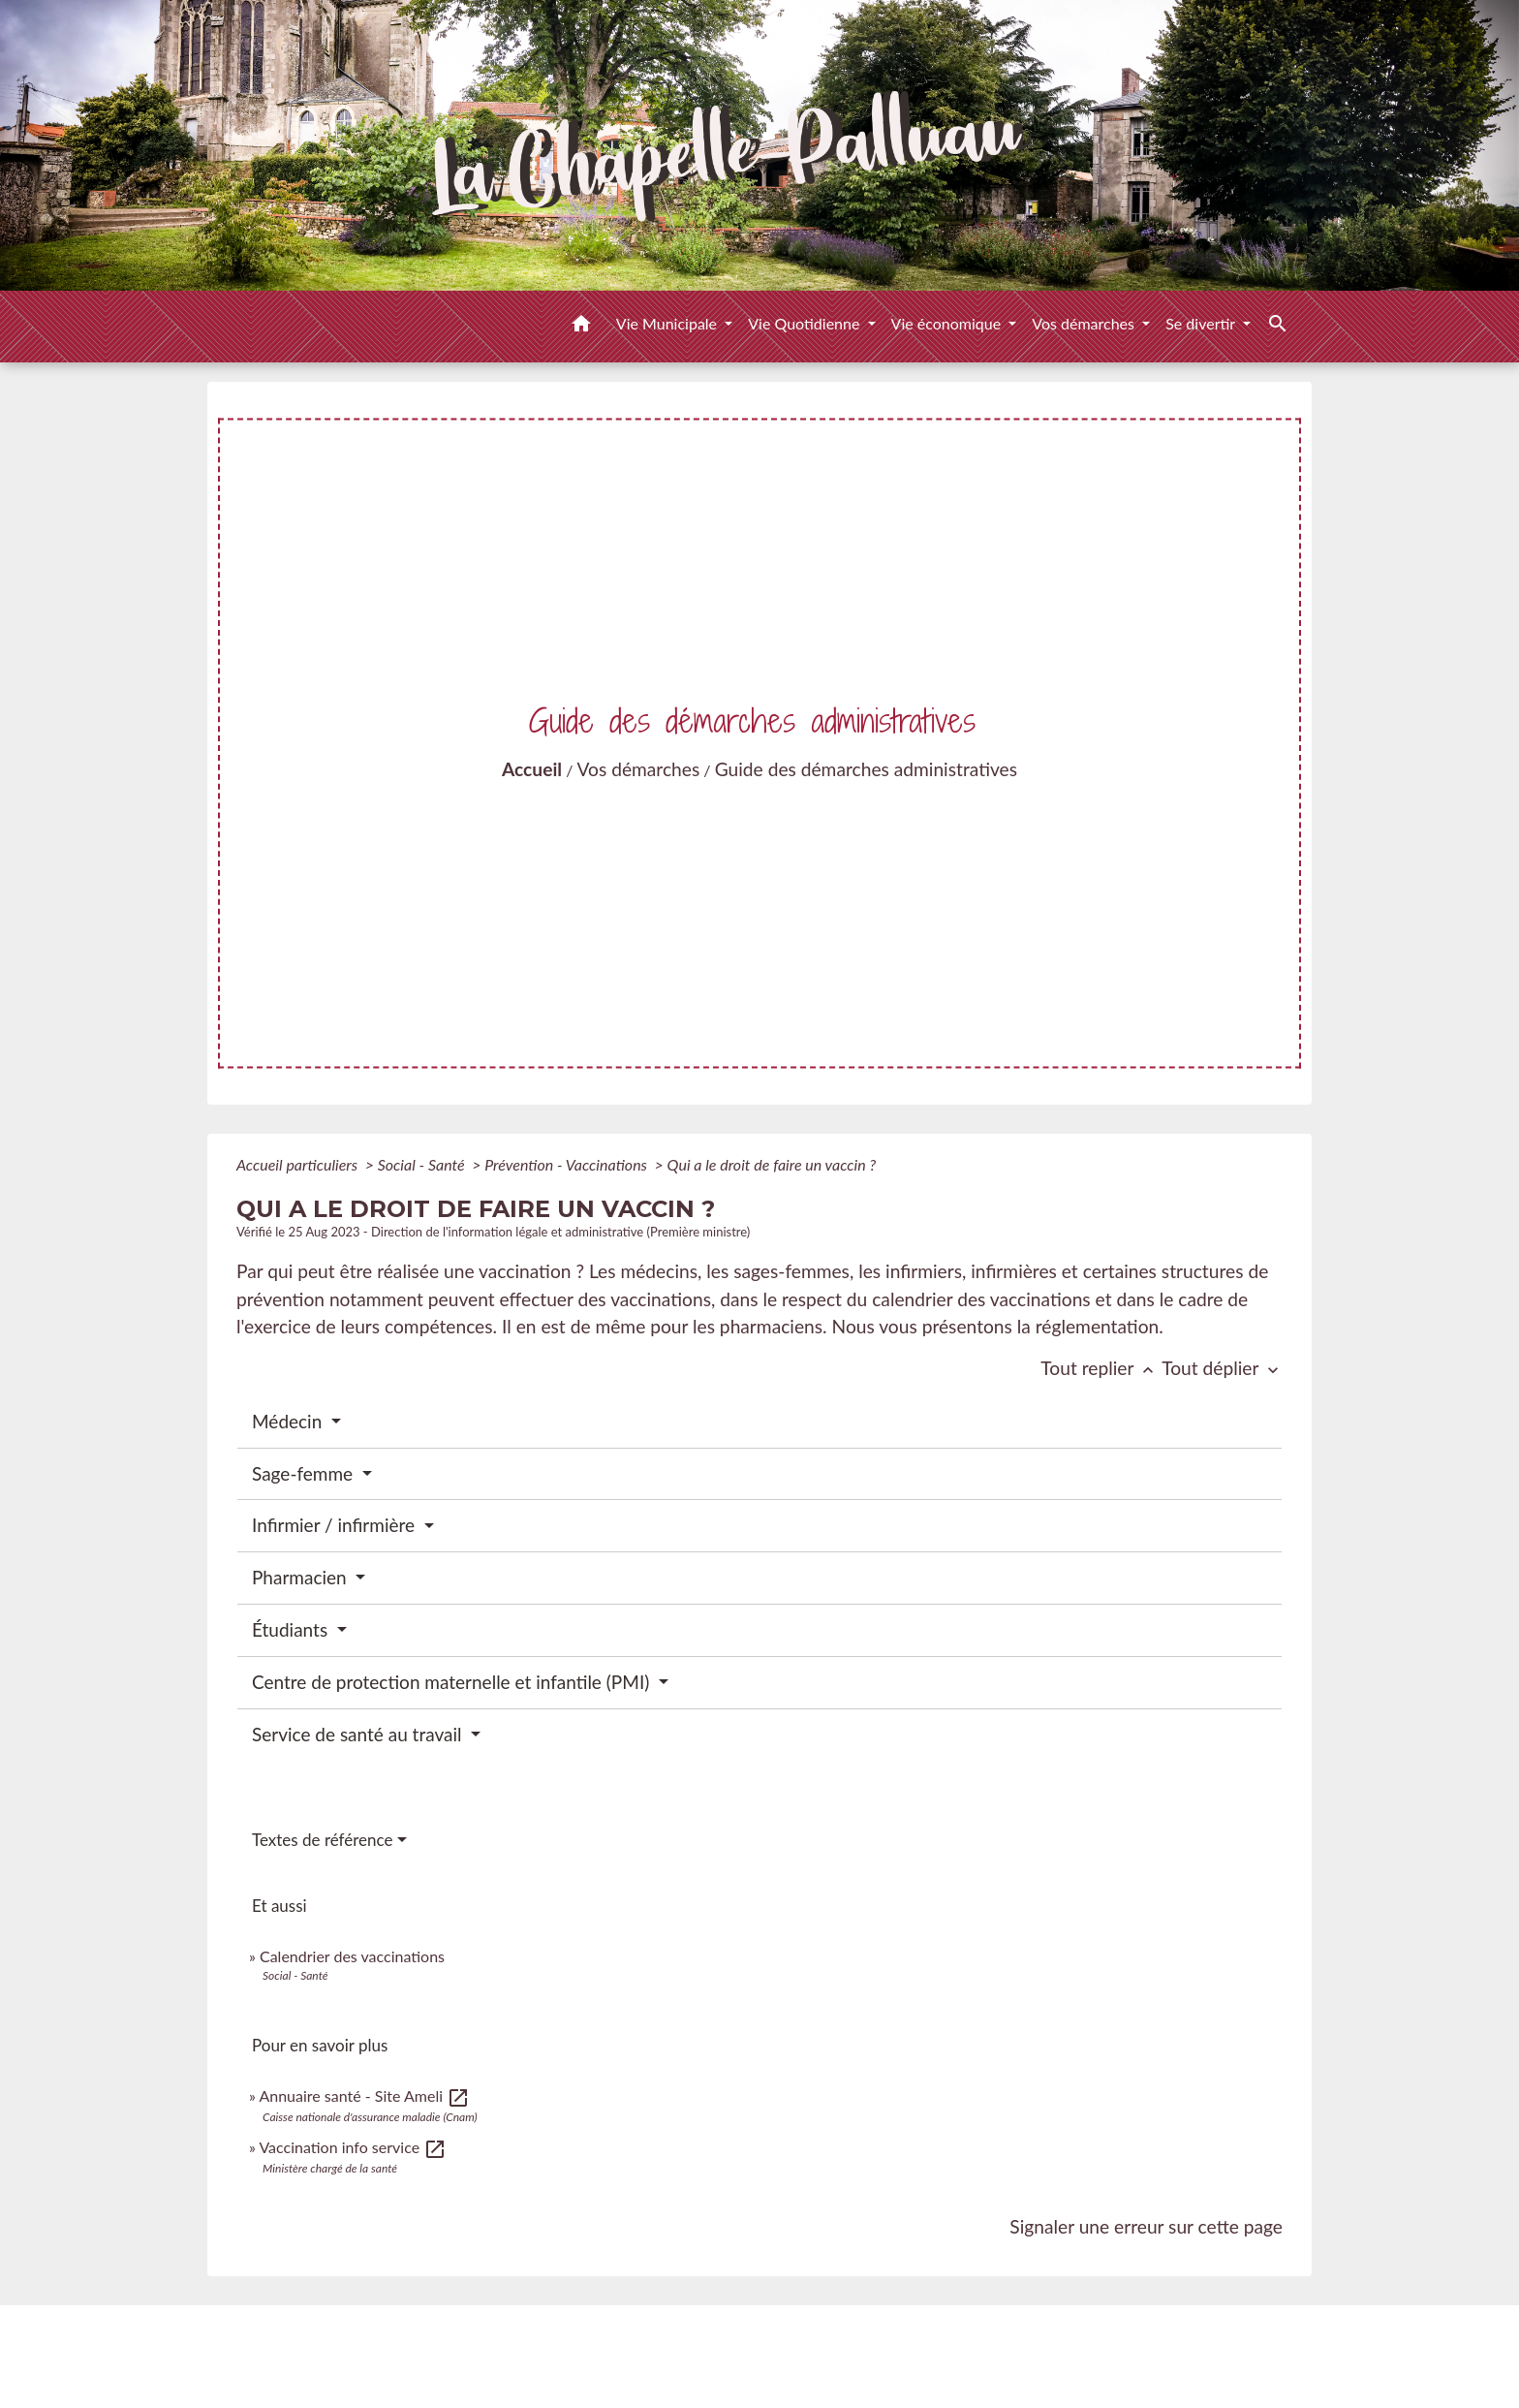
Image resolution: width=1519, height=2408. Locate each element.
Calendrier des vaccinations (352, 1956)
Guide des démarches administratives (866, 769)
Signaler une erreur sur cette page (1146, 2226)
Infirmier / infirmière (335, 1525)
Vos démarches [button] (1085, 323)
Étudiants (292, 1629)
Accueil (532, 769)
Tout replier (1101, 1368)
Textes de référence (322, 1839)
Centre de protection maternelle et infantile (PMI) (453, 1682)
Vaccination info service (353, 2147)
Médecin (289, 1421)
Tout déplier (1222, 1368)
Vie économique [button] (948, 323)
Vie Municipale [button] (668, 323)
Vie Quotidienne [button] (805, 323)
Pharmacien (302, 1577)
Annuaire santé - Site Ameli (364, 2095)
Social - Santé (423, 1164)
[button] (581, 326)
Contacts (760, 2339)
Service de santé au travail (359, 1734)
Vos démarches (638, 769)
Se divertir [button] (1202, 323)
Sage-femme (304, 1473)
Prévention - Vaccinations (567, 1164)
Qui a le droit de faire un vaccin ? (772, 1164)
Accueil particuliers (298, 1164)
